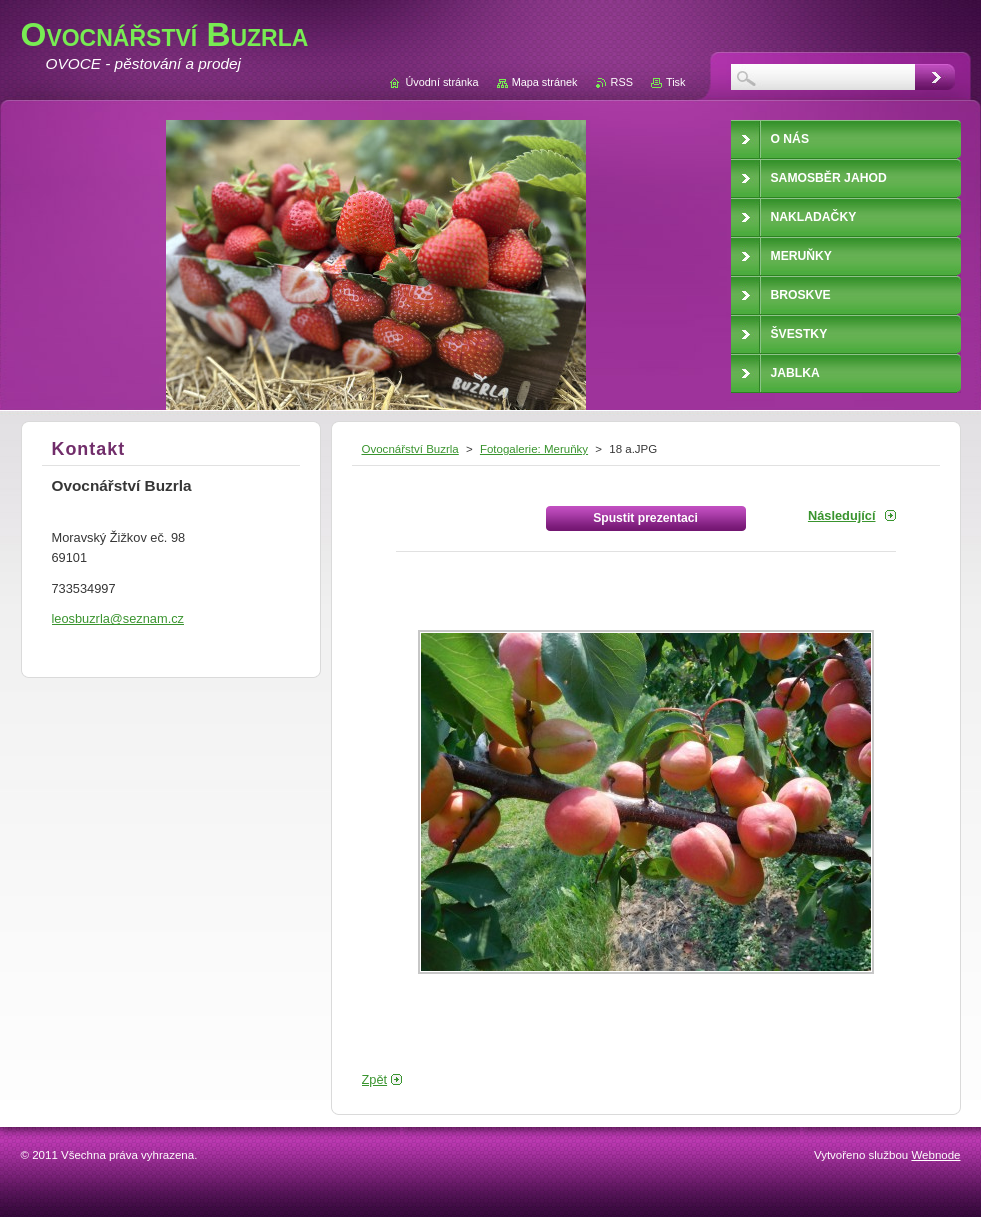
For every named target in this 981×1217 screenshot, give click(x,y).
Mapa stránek (545, 82)
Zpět (375, 1079)
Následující (842, 515)
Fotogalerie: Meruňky (534, 449)
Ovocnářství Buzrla (410, 449)
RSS (622, 82)
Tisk (676, 82)
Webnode (935, 1155)
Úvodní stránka (441, 82)
